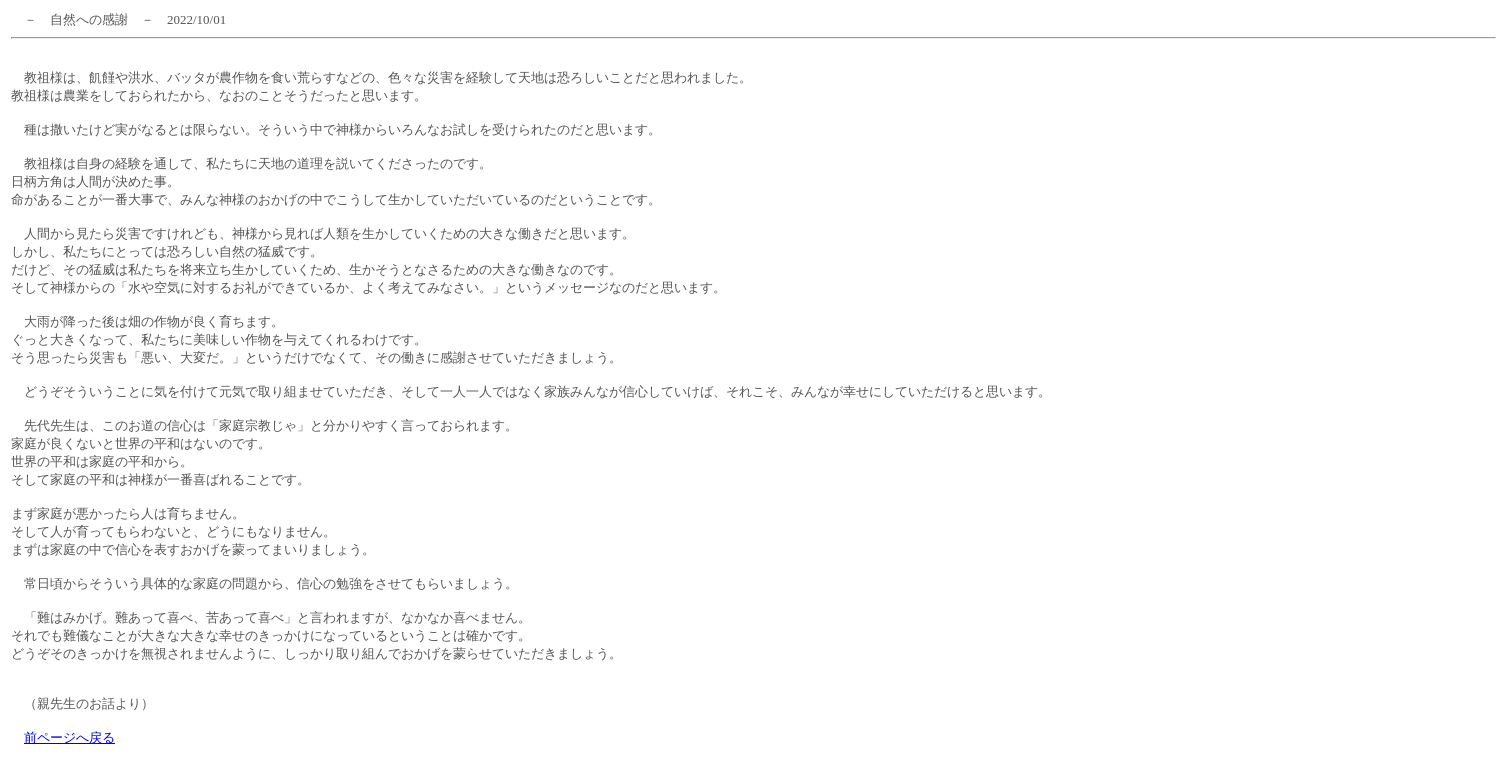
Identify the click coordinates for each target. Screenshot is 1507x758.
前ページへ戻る (69, 737)
